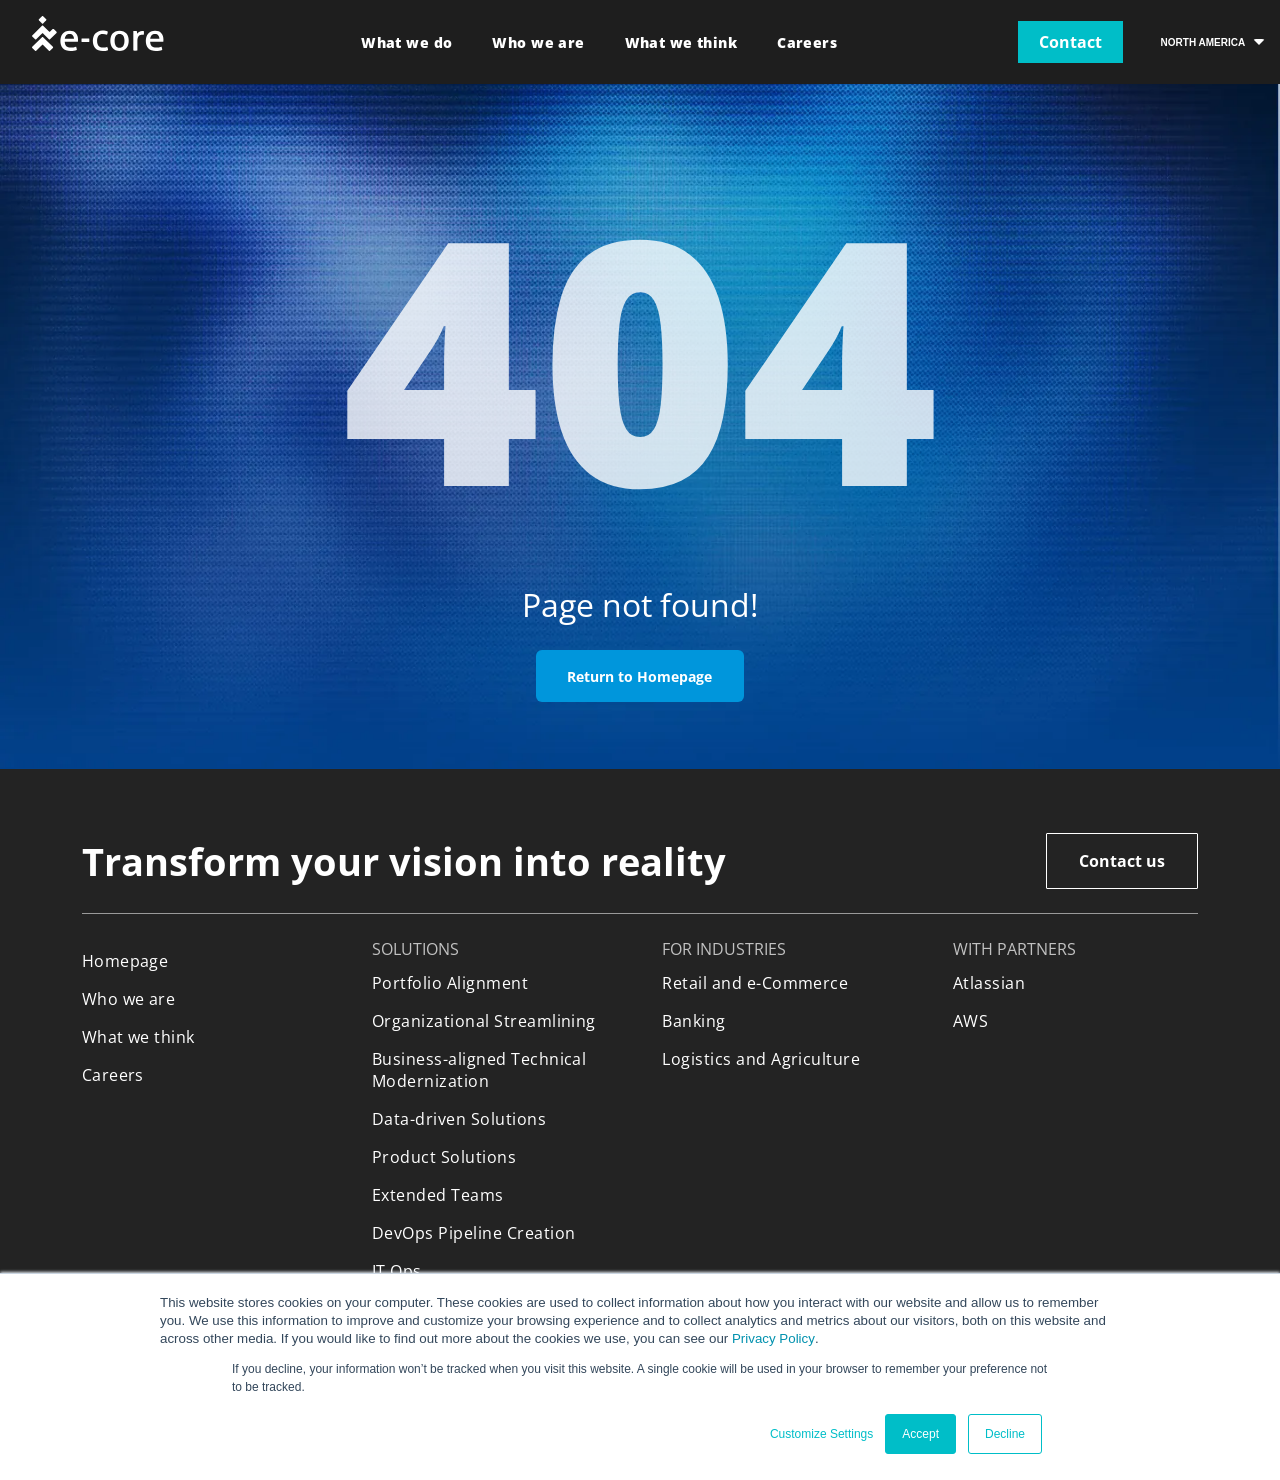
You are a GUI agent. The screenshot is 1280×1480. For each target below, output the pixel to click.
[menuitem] (406, 42)
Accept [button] (920, 1434)
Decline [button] (1005, 1434)
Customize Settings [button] (821, 1434)
